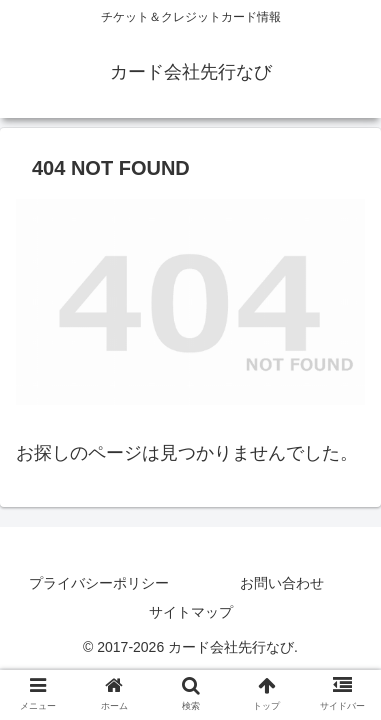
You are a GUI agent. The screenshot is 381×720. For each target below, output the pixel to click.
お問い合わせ (282, 583)
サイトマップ (191, 612)
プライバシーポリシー (99, 583)
